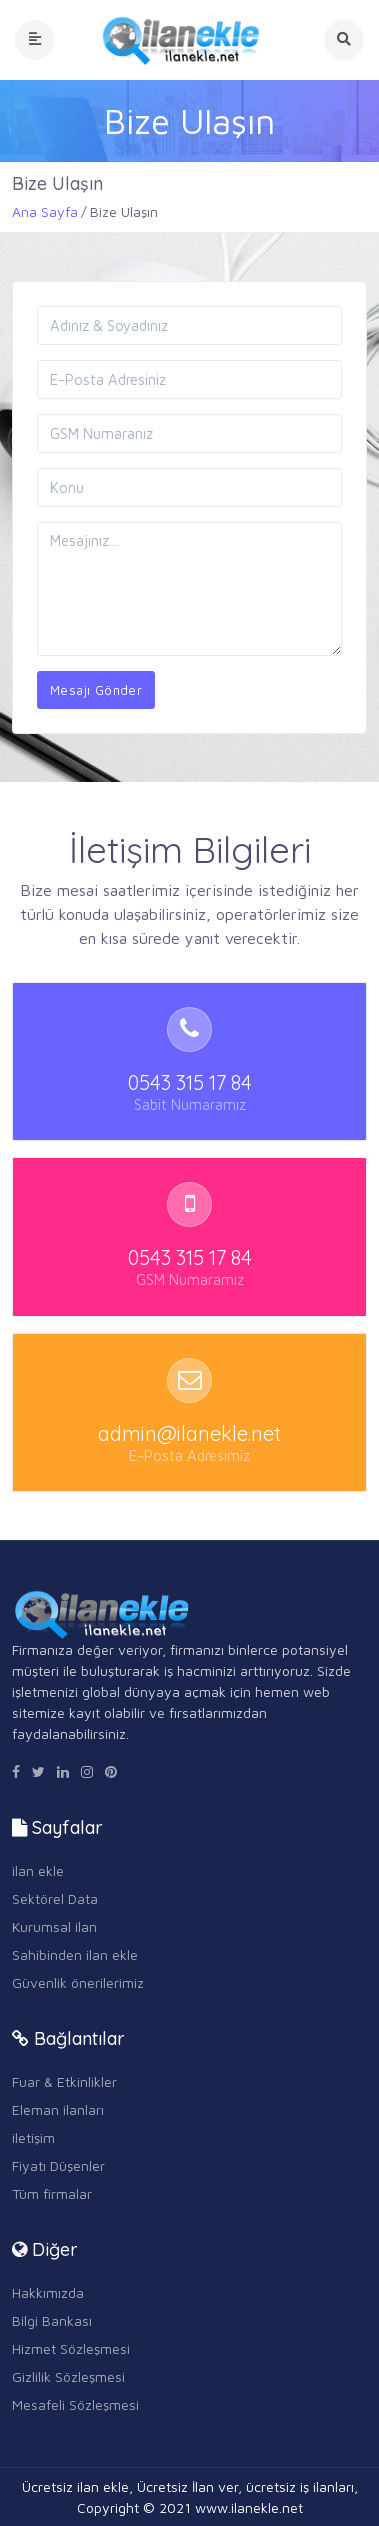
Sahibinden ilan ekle (75, 1954)
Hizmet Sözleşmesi (71, 2348)
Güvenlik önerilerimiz (78, 1982)
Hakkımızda (48, 2292)
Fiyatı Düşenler (58, 2165)
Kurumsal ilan (54, 1926)
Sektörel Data (55, 1898)
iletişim (33, 2137)
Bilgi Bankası (52, 2320)
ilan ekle (38, 1870)
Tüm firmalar (52, 2193)
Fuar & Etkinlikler (64, 2081)
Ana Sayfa (45, 211)
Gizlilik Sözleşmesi (68, 2376)
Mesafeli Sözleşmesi (75, 2404)
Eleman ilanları (58, 2109)
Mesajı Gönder (96, 690)
